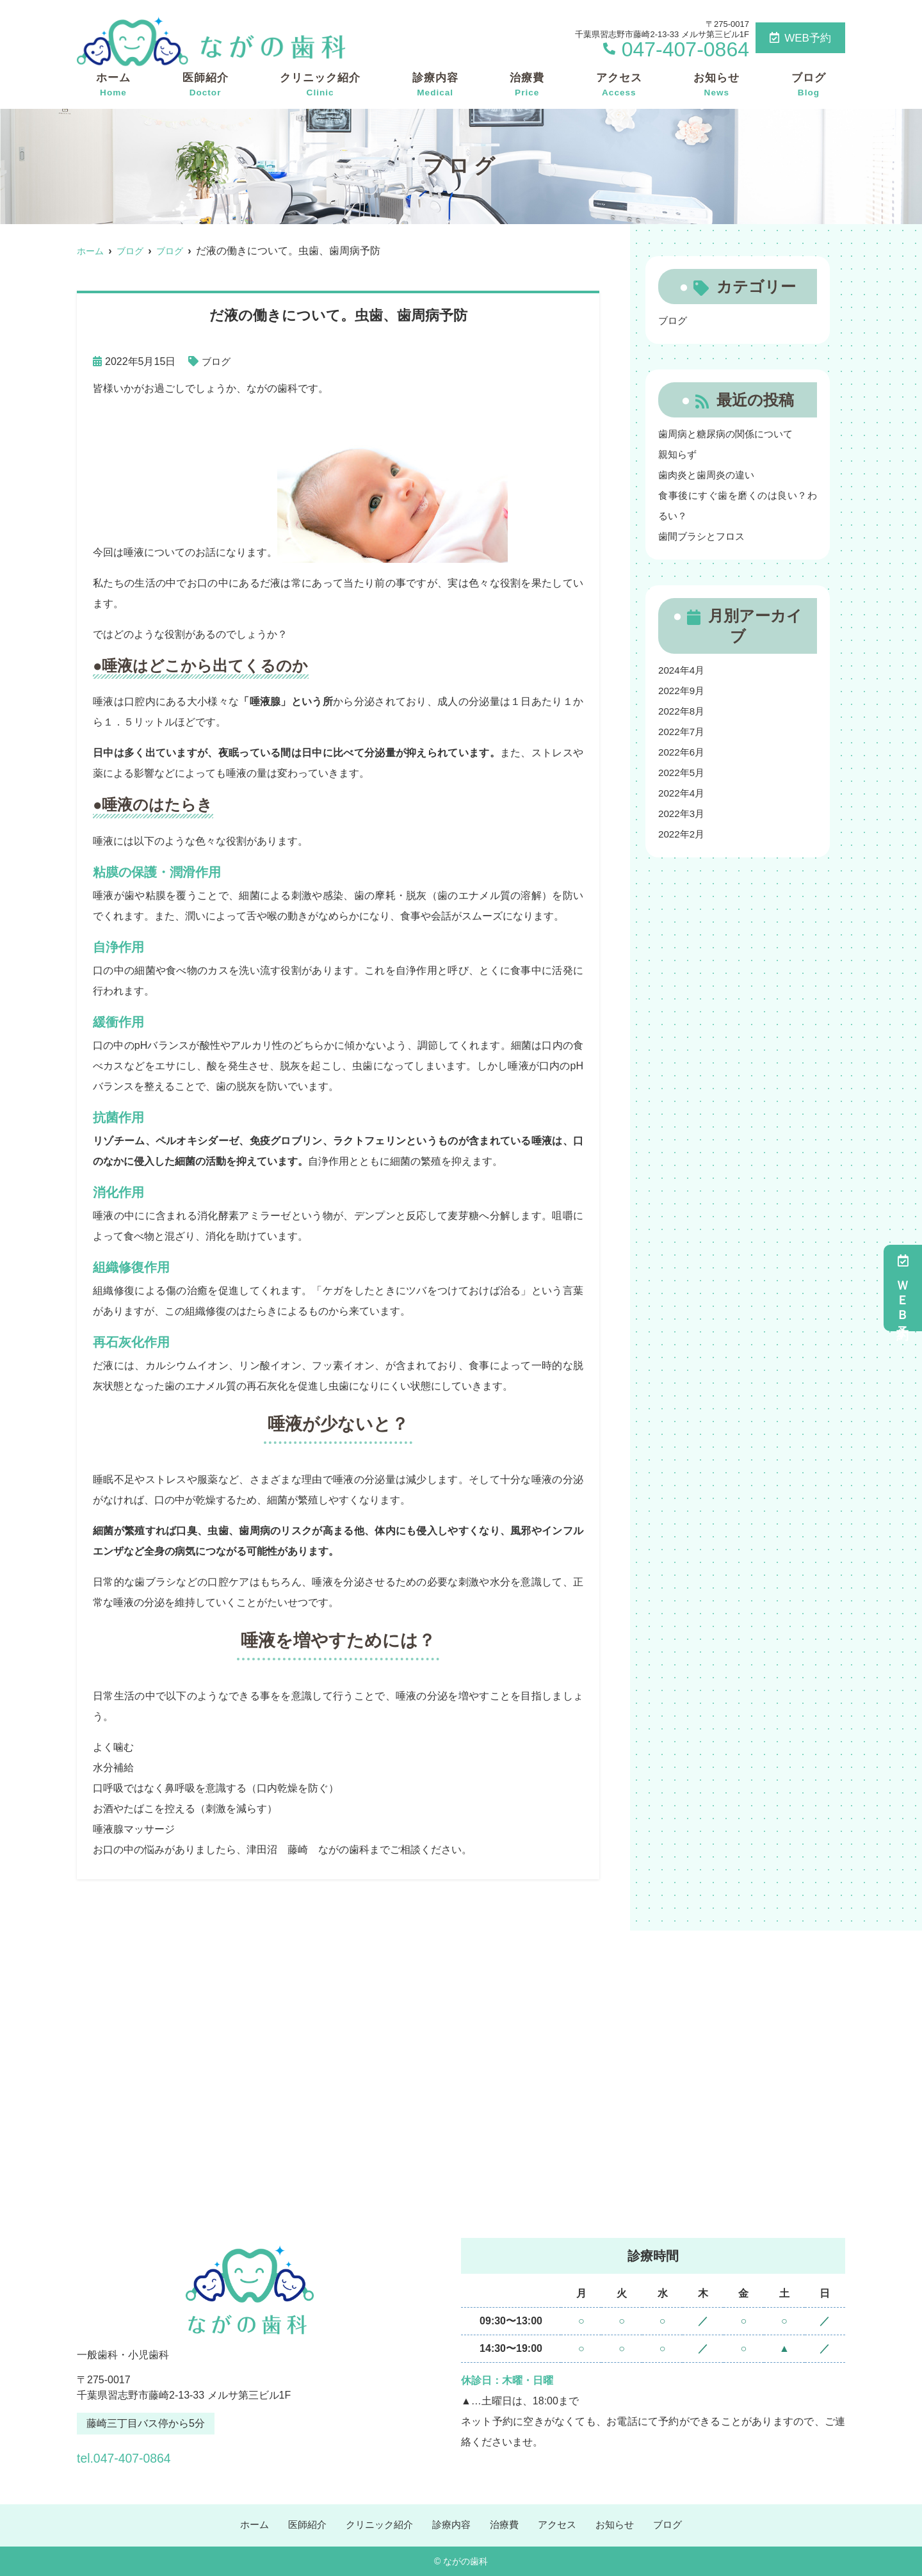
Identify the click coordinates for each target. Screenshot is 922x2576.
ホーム (113, 85)
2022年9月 (683, 690)
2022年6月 (683, 752)
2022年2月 (683, 834)
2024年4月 (683, 670)
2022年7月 (683, 731)
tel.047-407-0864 (159, 2455)
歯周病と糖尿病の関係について (730, 433)
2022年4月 (683, 793)
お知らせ (716, 85)
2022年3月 (683, 813)
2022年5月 (683, 772)
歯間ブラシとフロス (704, 536)
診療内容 (435, 85)
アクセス (619, 85)
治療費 (527, 85)
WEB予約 (800, 38)
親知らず (678, 454)
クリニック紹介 (320, 85)
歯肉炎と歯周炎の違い (709, 474)
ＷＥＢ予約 (903, 1288)
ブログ (808, 85)
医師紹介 (205, 85)
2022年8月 (683, 711)
